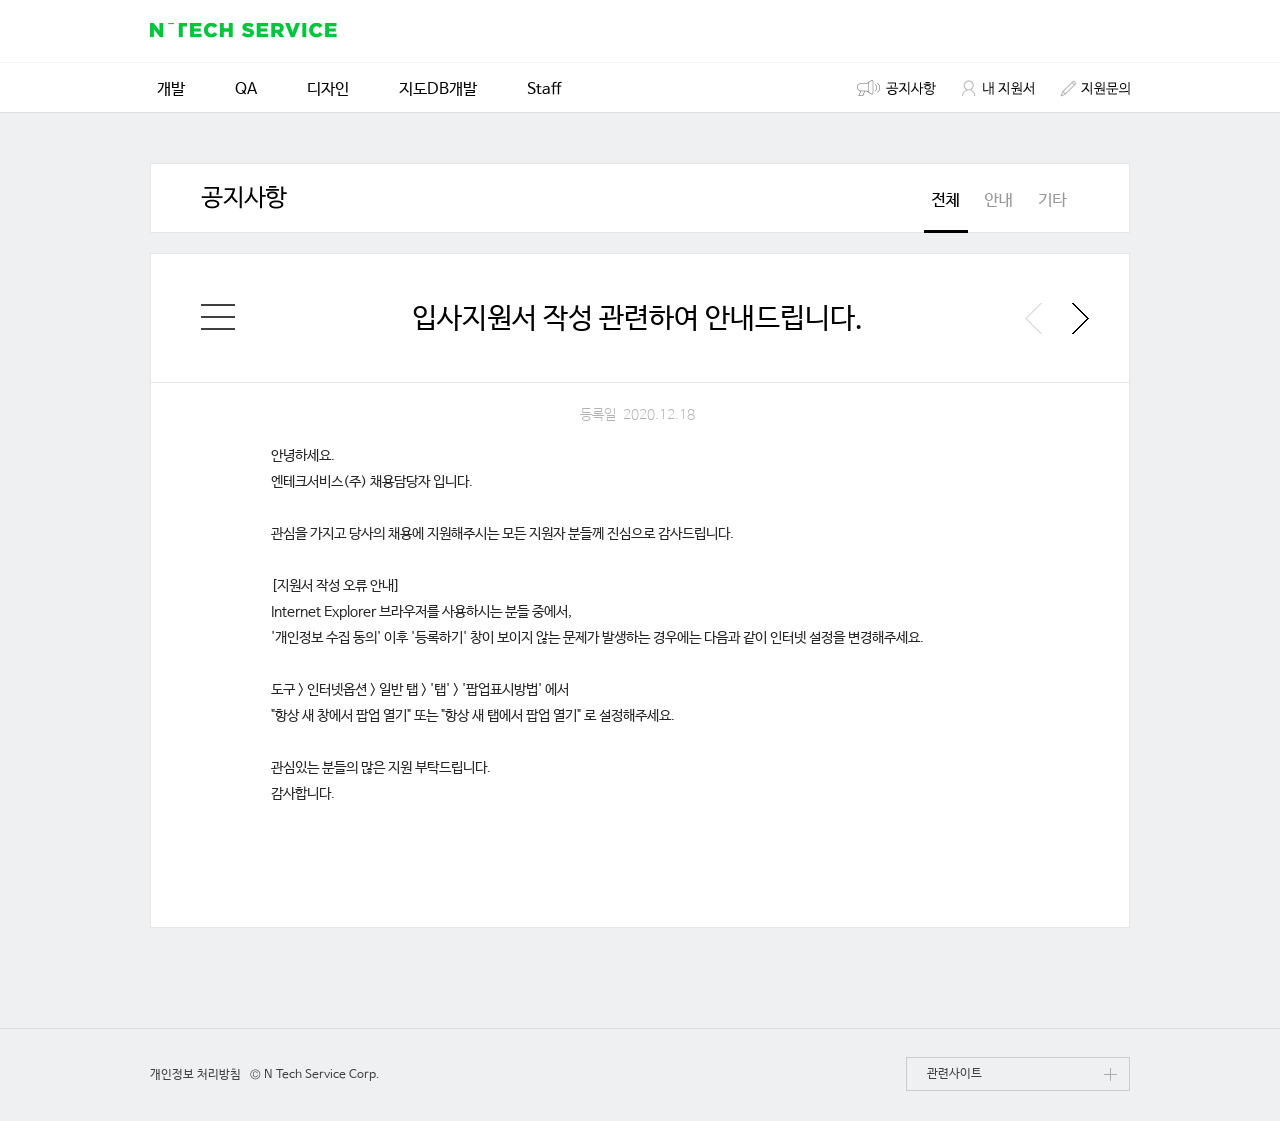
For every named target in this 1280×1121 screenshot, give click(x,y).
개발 (171, 87)
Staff (544, 87)
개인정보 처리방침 (195, 1075)
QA (246, 87)
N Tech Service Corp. (322, 1075)
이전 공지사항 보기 (1033, 318)
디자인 (328, 87)
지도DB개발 (438, 87)
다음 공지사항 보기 (1080, 318)
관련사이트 (1022, 1079)
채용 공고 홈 (218, 317)
